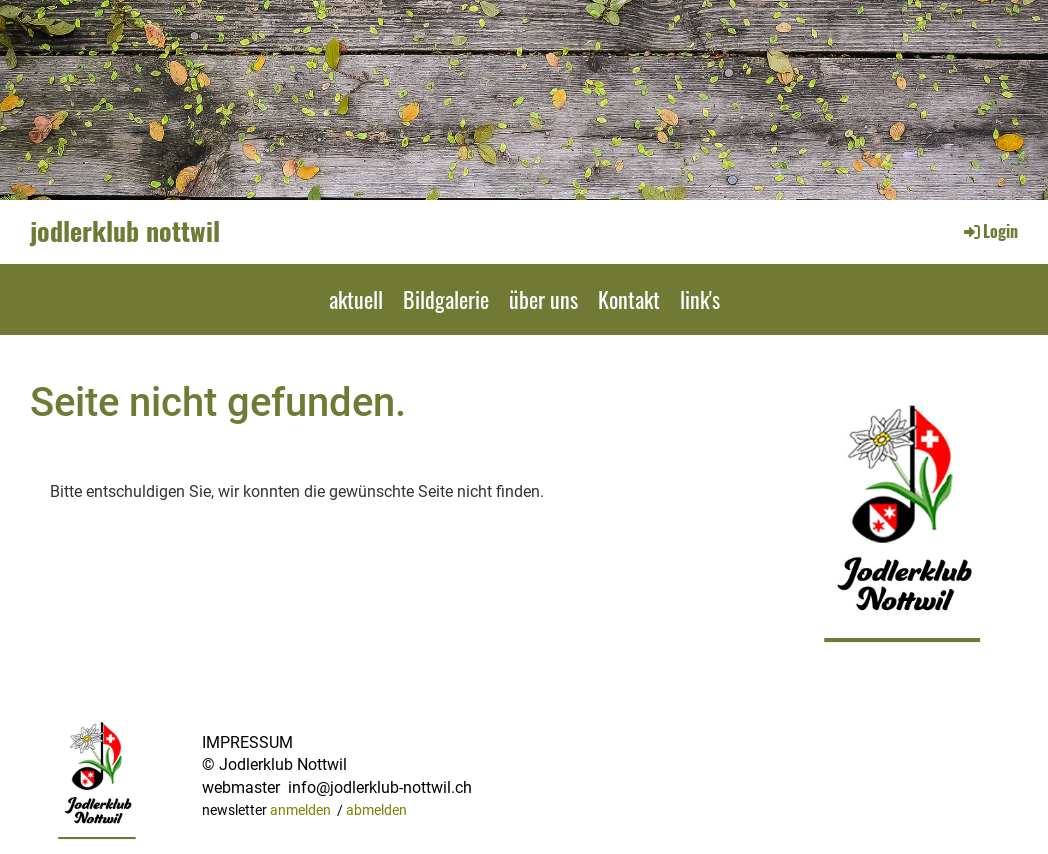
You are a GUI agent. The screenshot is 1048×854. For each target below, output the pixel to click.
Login (989, 231)
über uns (543, 299)
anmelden (300, 810)
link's (700, 299)
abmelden (376, 810)
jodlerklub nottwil (125, 231)
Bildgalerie (446, 299)
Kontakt (629, 299)
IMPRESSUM (247, 742)
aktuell (356, 299)
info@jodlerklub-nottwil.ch (380, 787)
